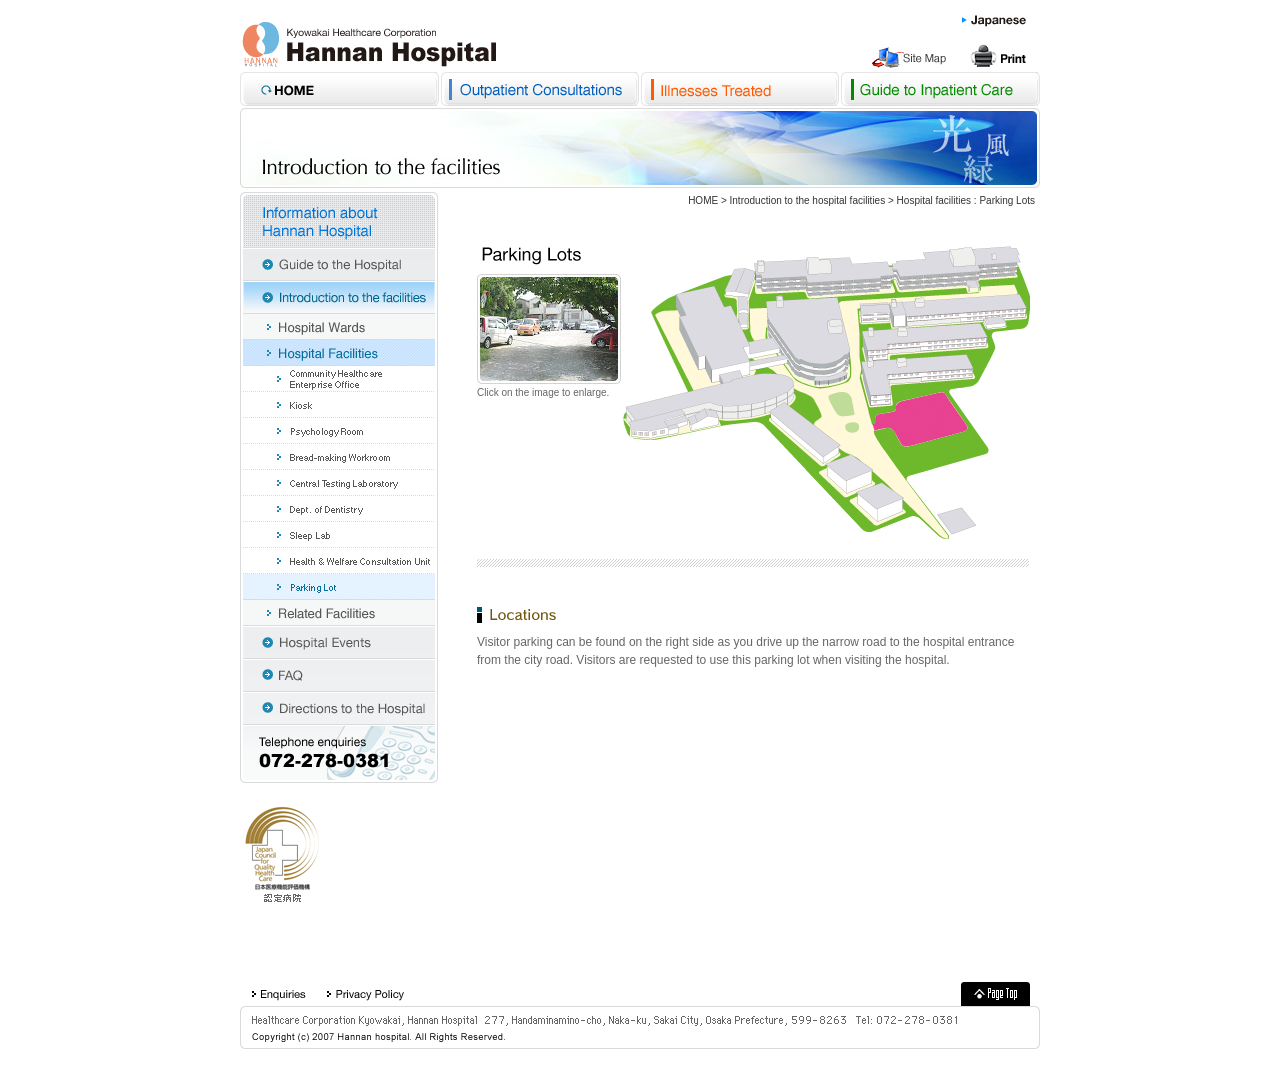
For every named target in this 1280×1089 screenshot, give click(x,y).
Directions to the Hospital (339, 708)
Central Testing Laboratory (339, 483)
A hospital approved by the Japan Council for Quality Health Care (282, 855)
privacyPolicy (365, 994)
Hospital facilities (934, 200)
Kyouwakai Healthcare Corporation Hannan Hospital (369, 44)
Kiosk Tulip (339, 405)
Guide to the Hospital (339, 264)
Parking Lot (339, 587)
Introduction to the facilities (339, 297)
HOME (703, 200)
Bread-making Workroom (339, 457)
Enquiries (278, 994)
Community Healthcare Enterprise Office (339, 379)
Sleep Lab (339, 535)
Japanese (994, 21)
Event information (339, 642)
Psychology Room (339, 431)
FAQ (339, 675)
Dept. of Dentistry (339, 509)
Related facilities (339, 613)
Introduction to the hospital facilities (808, 200)
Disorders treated (740, 89)
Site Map (912, 57)
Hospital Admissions (940, 89)
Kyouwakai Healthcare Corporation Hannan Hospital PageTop (995, 994)
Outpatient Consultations (540, 89)
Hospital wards (339, 327)
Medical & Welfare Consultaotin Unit (339, 561)
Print (1000, 57)
